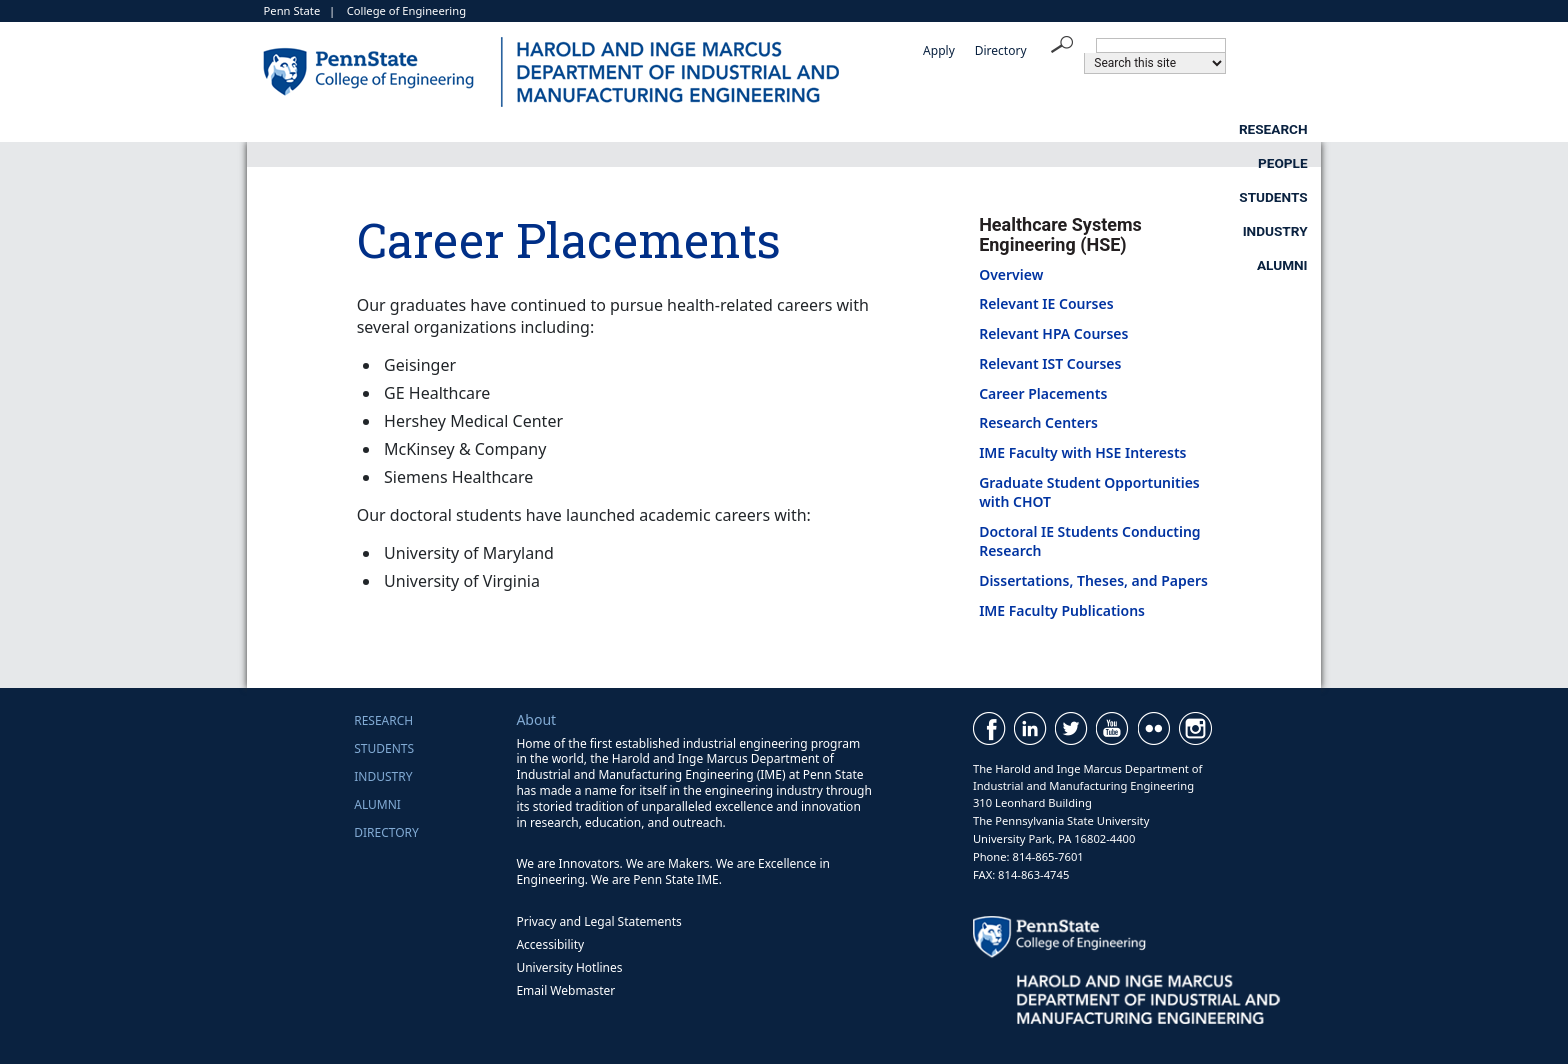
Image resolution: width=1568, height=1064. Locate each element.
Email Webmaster (565, 990)
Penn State (292, 10)
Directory (1001, 50)
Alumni (1282, 129)
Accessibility (550, 944)
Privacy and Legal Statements (598, 921)
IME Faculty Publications (1062, 610)
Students (959, 129)
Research (642, 129)
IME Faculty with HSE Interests (1082, 452)
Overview (1011, 274)
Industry (1125, 129)
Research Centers (1038, 422)
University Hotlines (569, 967)
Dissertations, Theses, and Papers (1093, 580)
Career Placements (1043, 393)
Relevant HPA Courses (1053, 333)
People (801, 129)
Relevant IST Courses (1050, 363)
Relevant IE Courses (1046, 303)
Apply (939, 50)
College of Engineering (406, 10)
